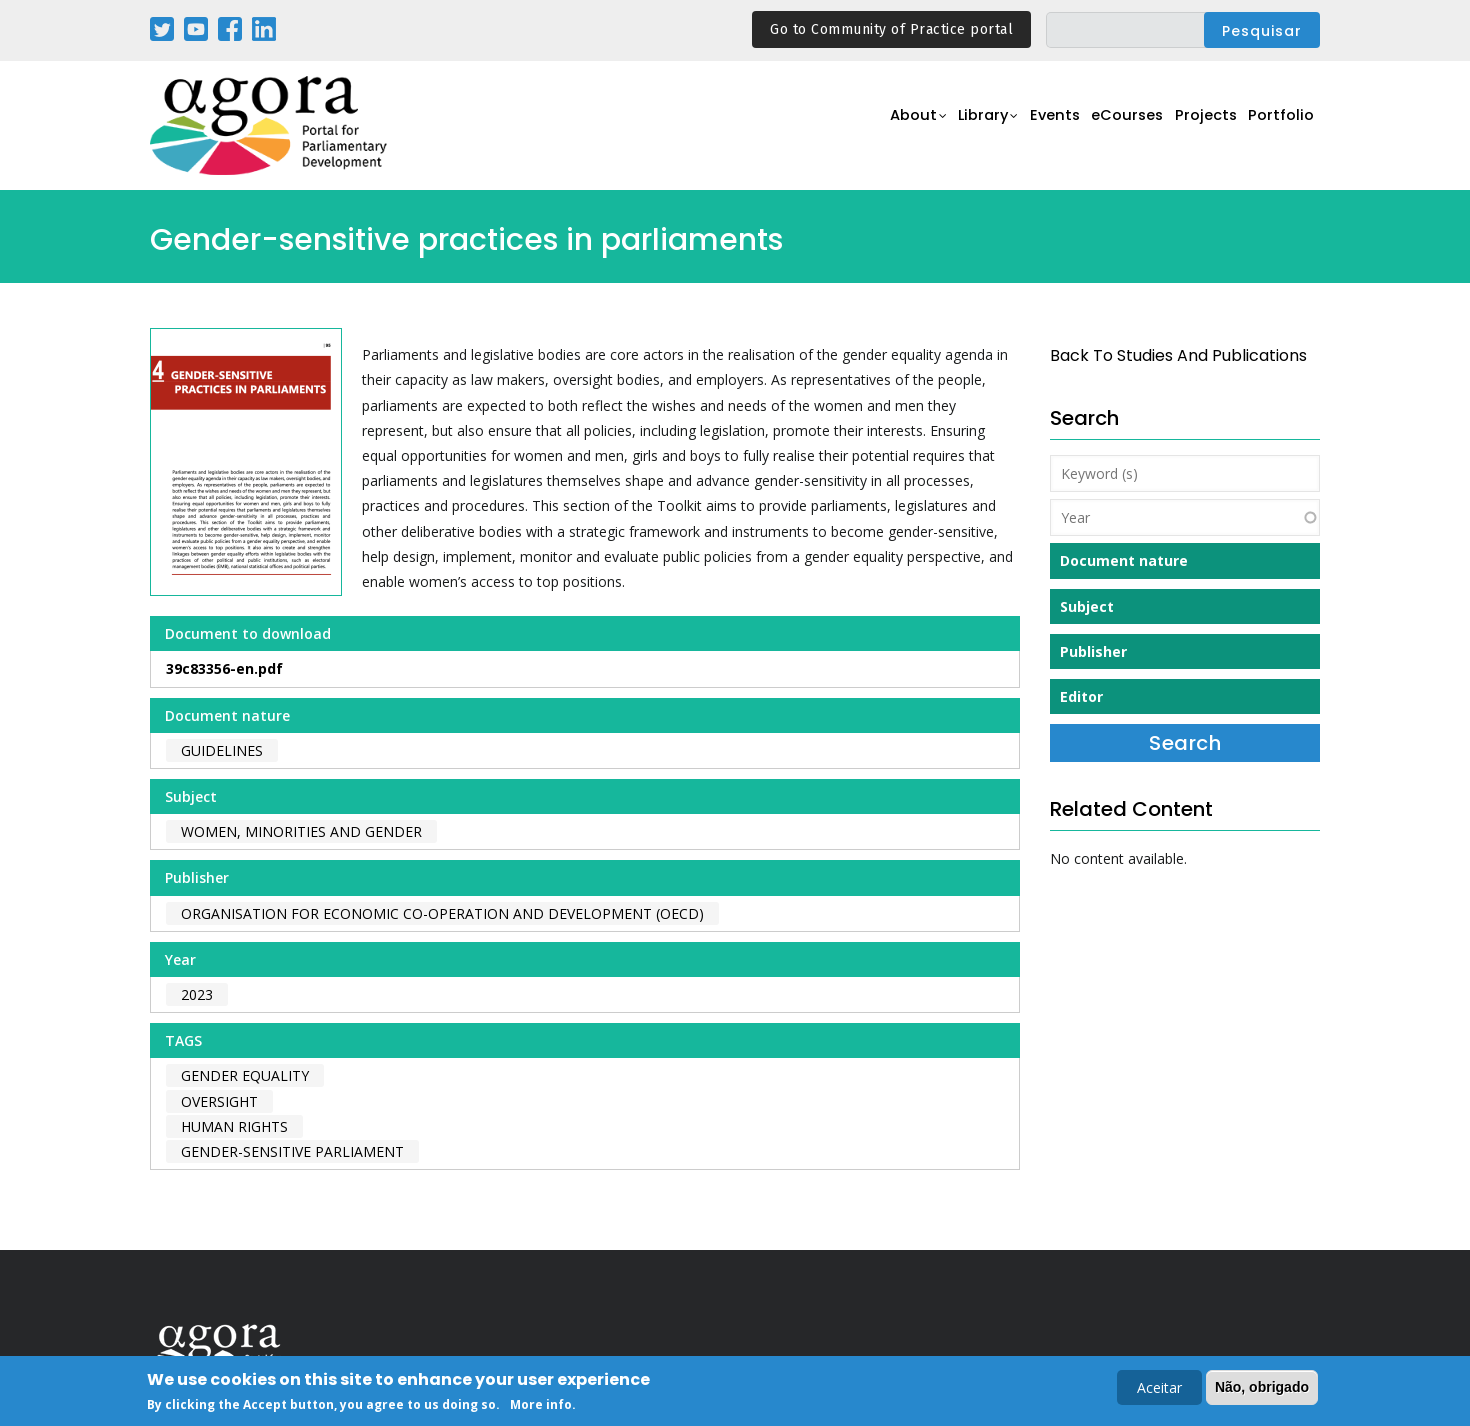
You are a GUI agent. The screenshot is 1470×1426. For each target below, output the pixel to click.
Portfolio (1278, 126)
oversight (219, 1101)
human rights (234, 1126)
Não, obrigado (1262, 1389)
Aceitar (1159, 1389)
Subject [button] (1087, 606)
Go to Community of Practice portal (891, 29)
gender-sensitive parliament (292, 1151)
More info (541, 1406)
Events (1029, 126)
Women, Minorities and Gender (301, 831)
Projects (1196, 126)
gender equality (245, 1075)
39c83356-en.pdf (224, 668)
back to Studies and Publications (1178, 355)
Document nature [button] (1124, 560)
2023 (197, 994)
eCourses (1110, 126)
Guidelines (222, 750)
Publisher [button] (1093, 651)
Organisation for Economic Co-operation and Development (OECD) (442, 913)
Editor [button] (1081, 696)
